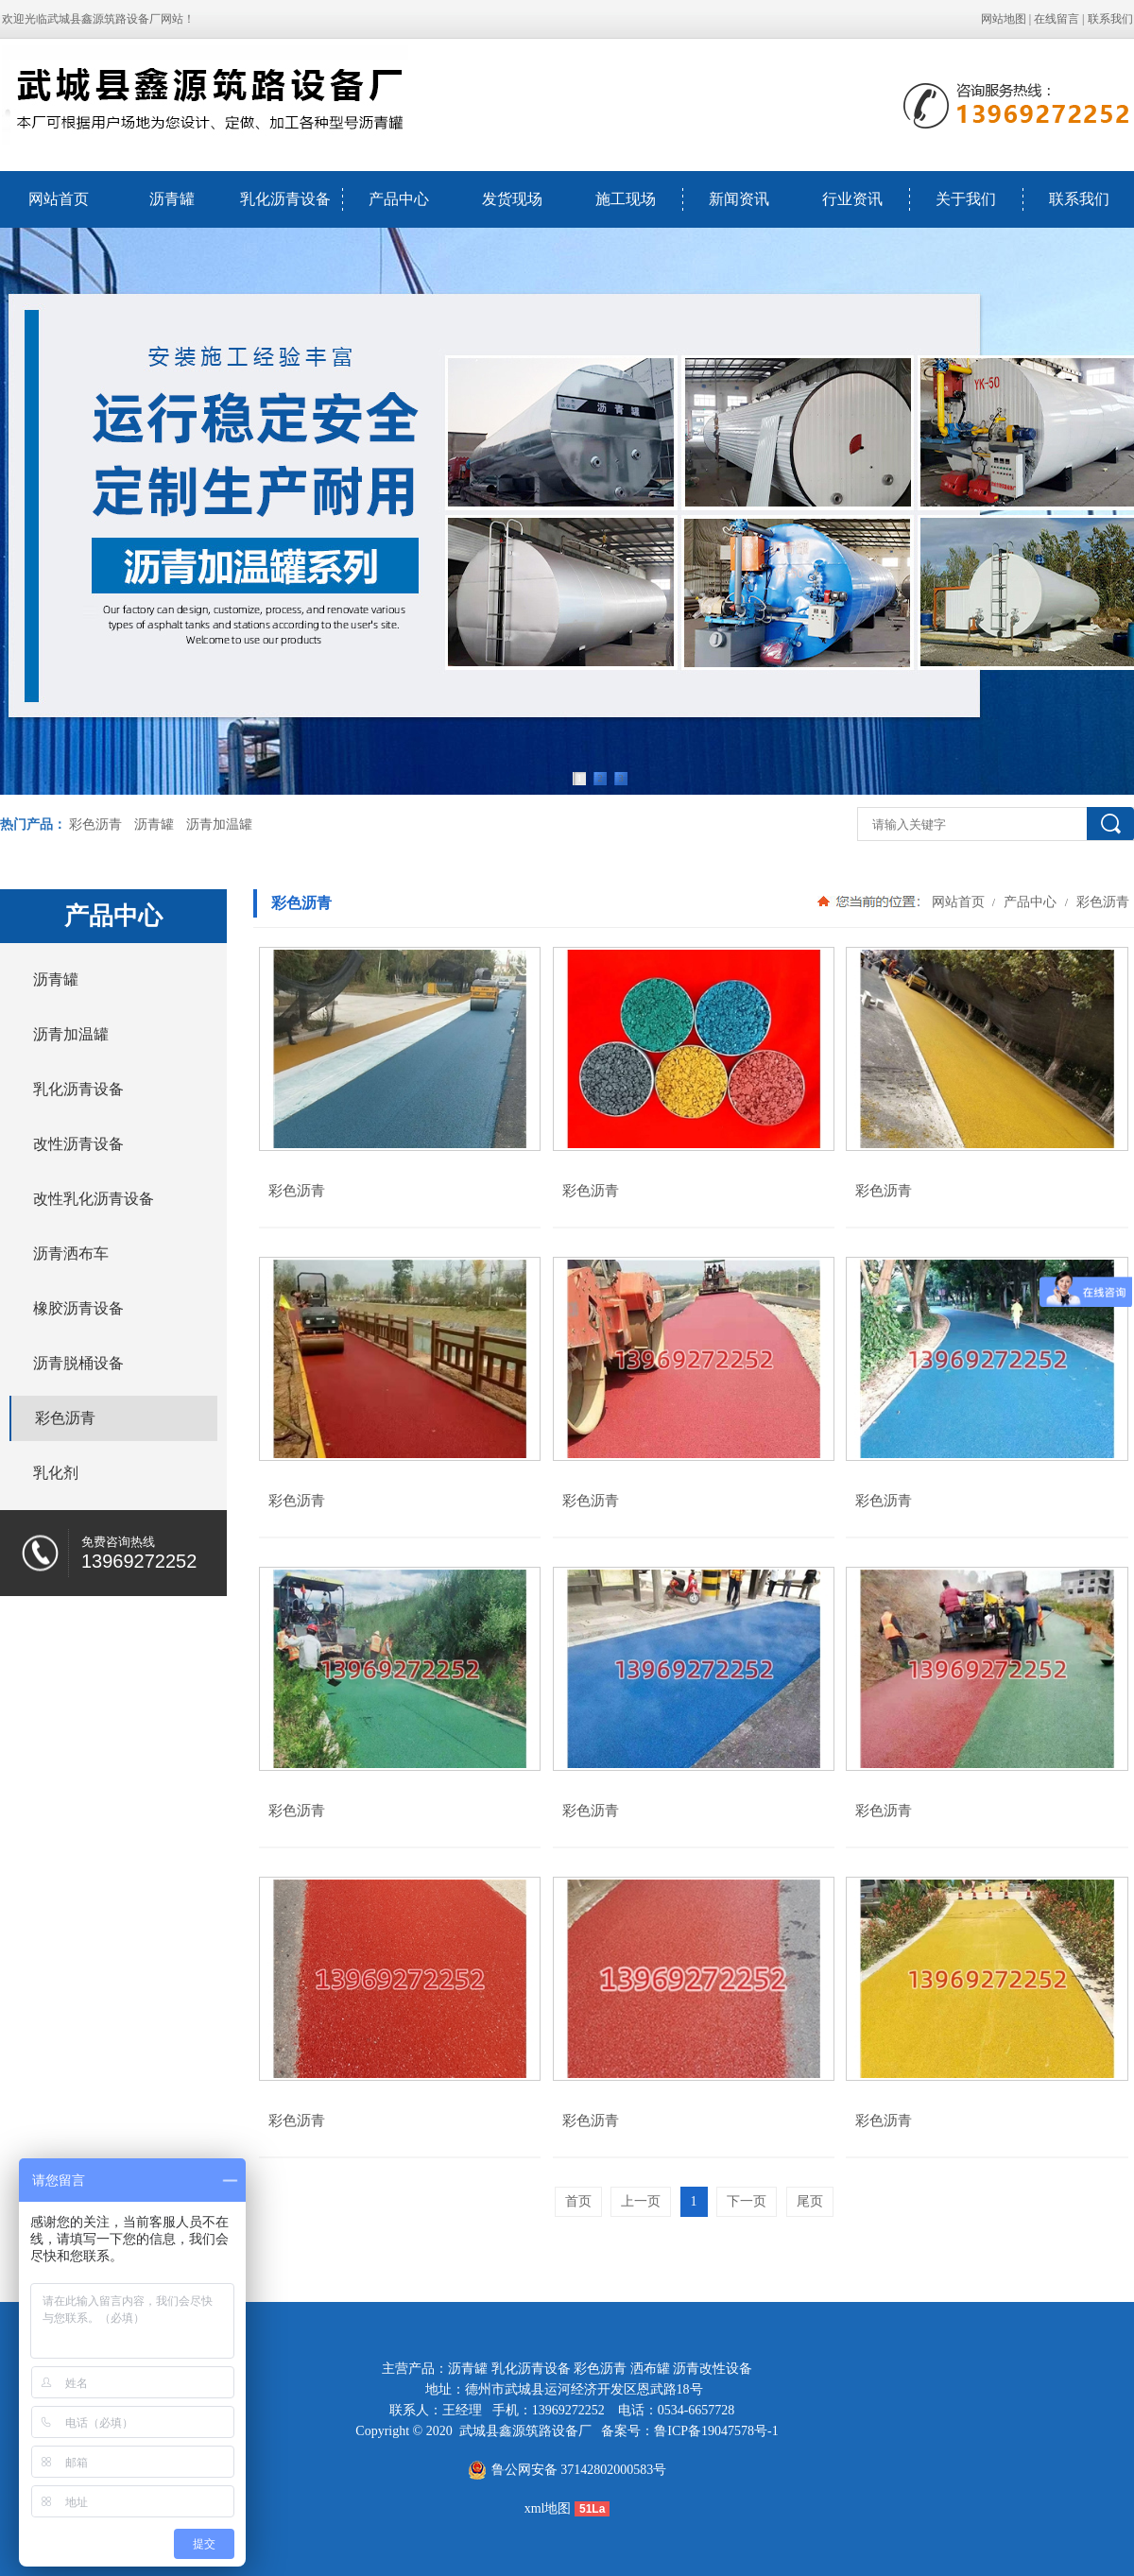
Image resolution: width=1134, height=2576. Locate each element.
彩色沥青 (95, 824)
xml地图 (548, 2508)
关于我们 (966, 199)
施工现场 (625, 199)
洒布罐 (650, 2368)
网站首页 (58, 199)
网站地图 (1003, 19)
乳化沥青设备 (285, 199)
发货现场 (512, 199)
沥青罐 (172, 199)
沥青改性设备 (712, 2368)
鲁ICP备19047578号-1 (716, 2431)
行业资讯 (852, 199)
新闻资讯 (739, 199)
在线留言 (1056, 19)
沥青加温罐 (219, 824)
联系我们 (1110, 19)
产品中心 (399, 199)
